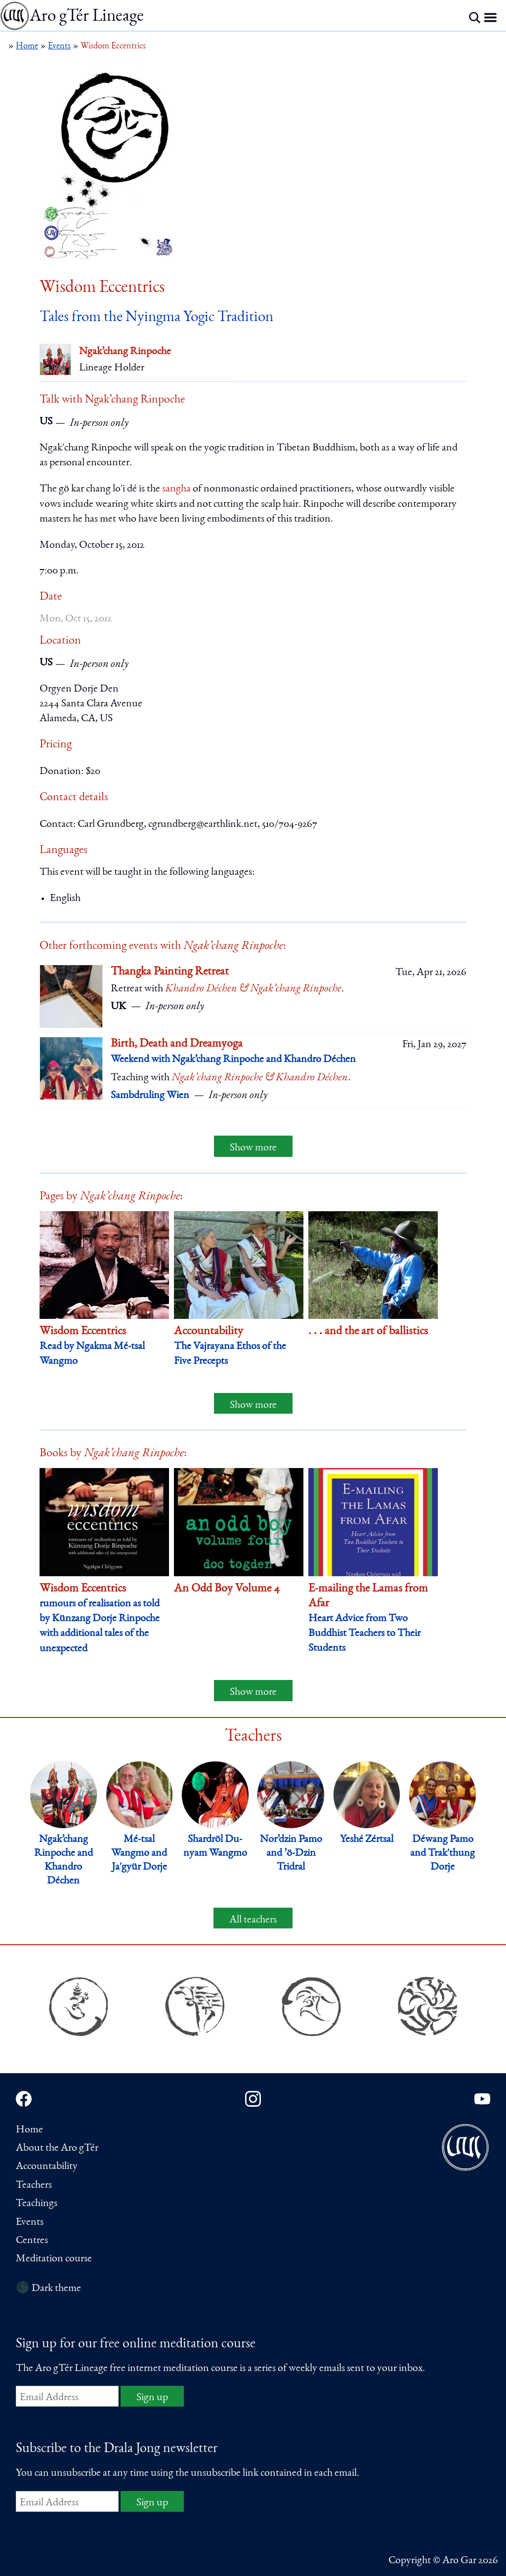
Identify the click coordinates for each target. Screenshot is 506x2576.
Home (29, 2130)
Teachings (36, 2203)
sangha (176, 489)
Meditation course (54, 2258)
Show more (253, 1148)
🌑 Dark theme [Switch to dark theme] (48, 2288)
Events (29, 2222)
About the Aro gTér (57, 2148)
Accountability (47, 2166)
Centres (32, 2240)
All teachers (253, 1920)
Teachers (34, 2185)
